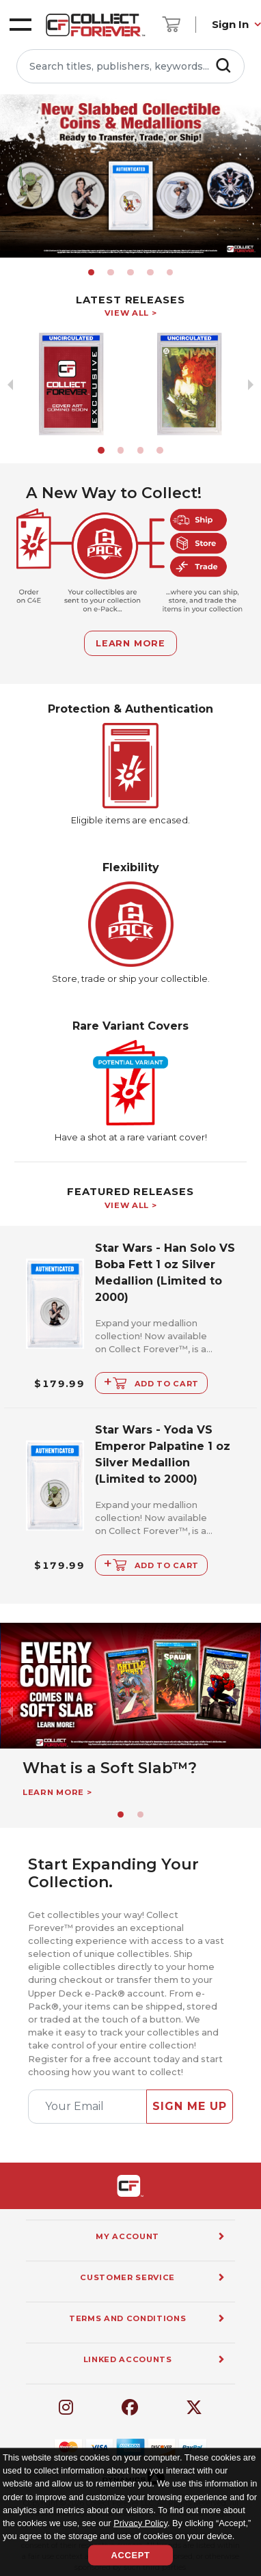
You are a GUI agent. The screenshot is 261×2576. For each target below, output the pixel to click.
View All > (131, 313)
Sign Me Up (189, 2106)
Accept (130, 2555)
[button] (91, 272)
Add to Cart (151, 1381)
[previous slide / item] (9, 176)
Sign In (230, 24)
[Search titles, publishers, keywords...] (130, 66)
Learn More (130, 643)
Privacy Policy (140, 2522)
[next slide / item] (251, 176)
